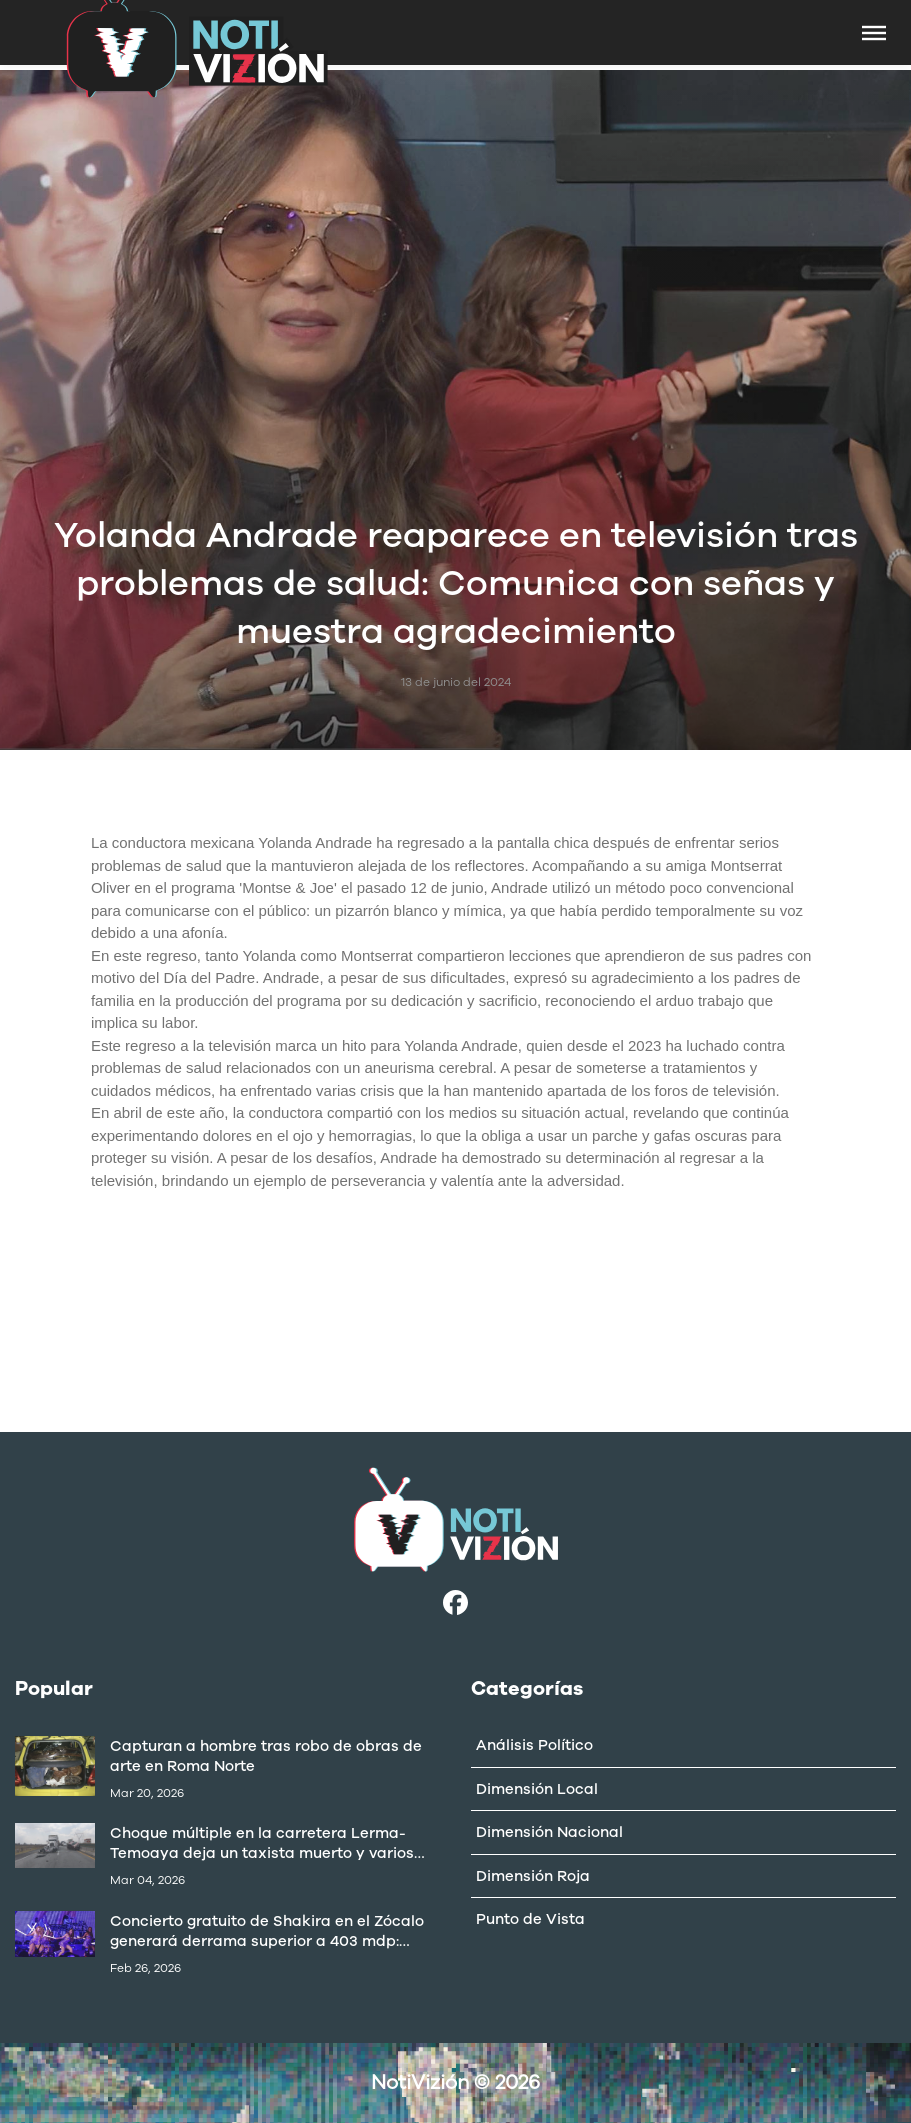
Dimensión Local (537, 1789)
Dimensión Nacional (549, 1832)
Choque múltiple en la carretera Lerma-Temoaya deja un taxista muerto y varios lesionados (262, 1843)
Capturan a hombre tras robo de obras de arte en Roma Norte (266, 1756)
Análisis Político (534, 1745)
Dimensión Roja (533, 1876)
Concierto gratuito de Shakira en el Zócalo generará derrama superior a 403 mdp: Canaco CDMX (267, 1931)
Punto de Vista (530, 1919)
